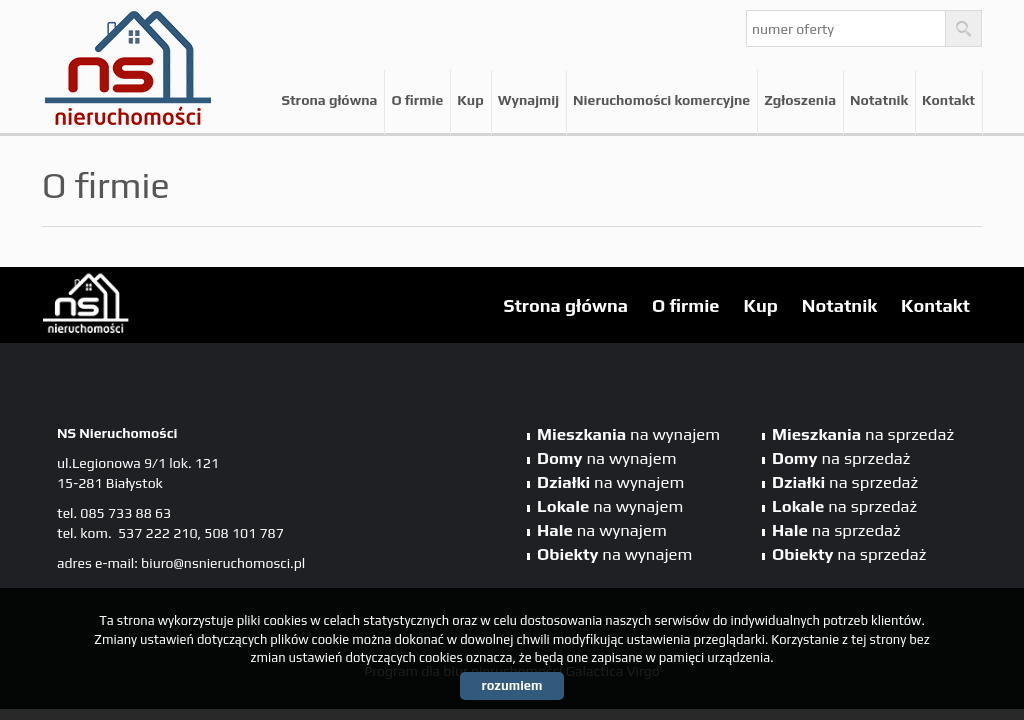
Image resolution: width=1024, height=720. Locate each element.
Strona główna (329, 100)
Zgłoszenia (800, 100)
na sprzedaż (863, 434)
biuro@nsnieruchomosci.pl (223, 563)
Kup (470, 100)
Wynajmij (528, 100)
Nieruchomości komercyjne (661, 100)
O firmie (417, 100)
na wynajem (628, 434)
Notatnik (879, 100)
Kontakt (948, 100)
